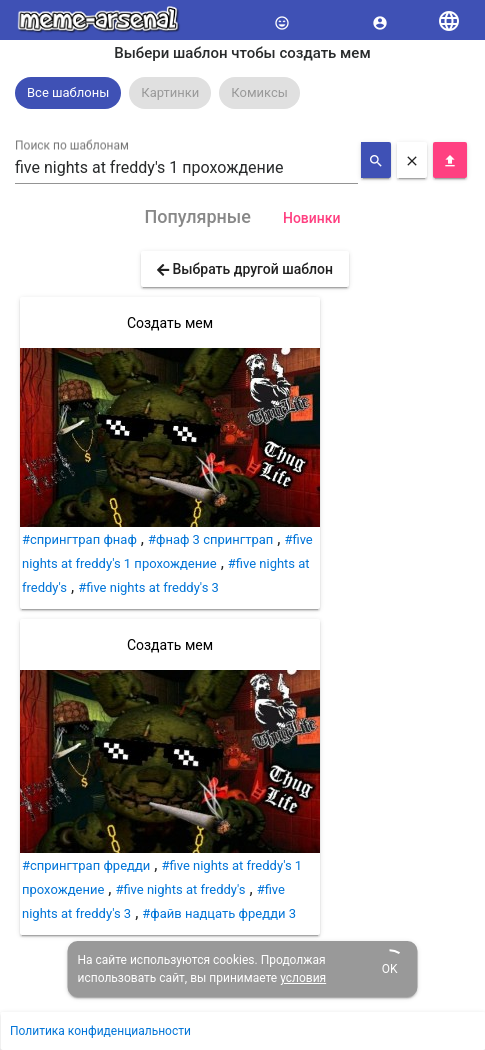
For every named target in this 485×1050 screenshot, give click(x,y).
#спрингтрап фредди (86, 865)
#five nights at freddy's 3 (148, 587)
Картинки (170, 92)
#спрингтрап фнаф (79, 539)
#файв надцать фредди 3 (219, 913)
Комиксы (259, 92)
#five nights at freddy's (180, 889)
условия (303, 978)
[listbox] (242, 93)
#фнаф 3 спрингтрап (210, 539)
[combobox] (186, 168)
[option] (68, 93)
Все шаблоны (68, 92)
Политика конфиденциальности (100, 1031)
